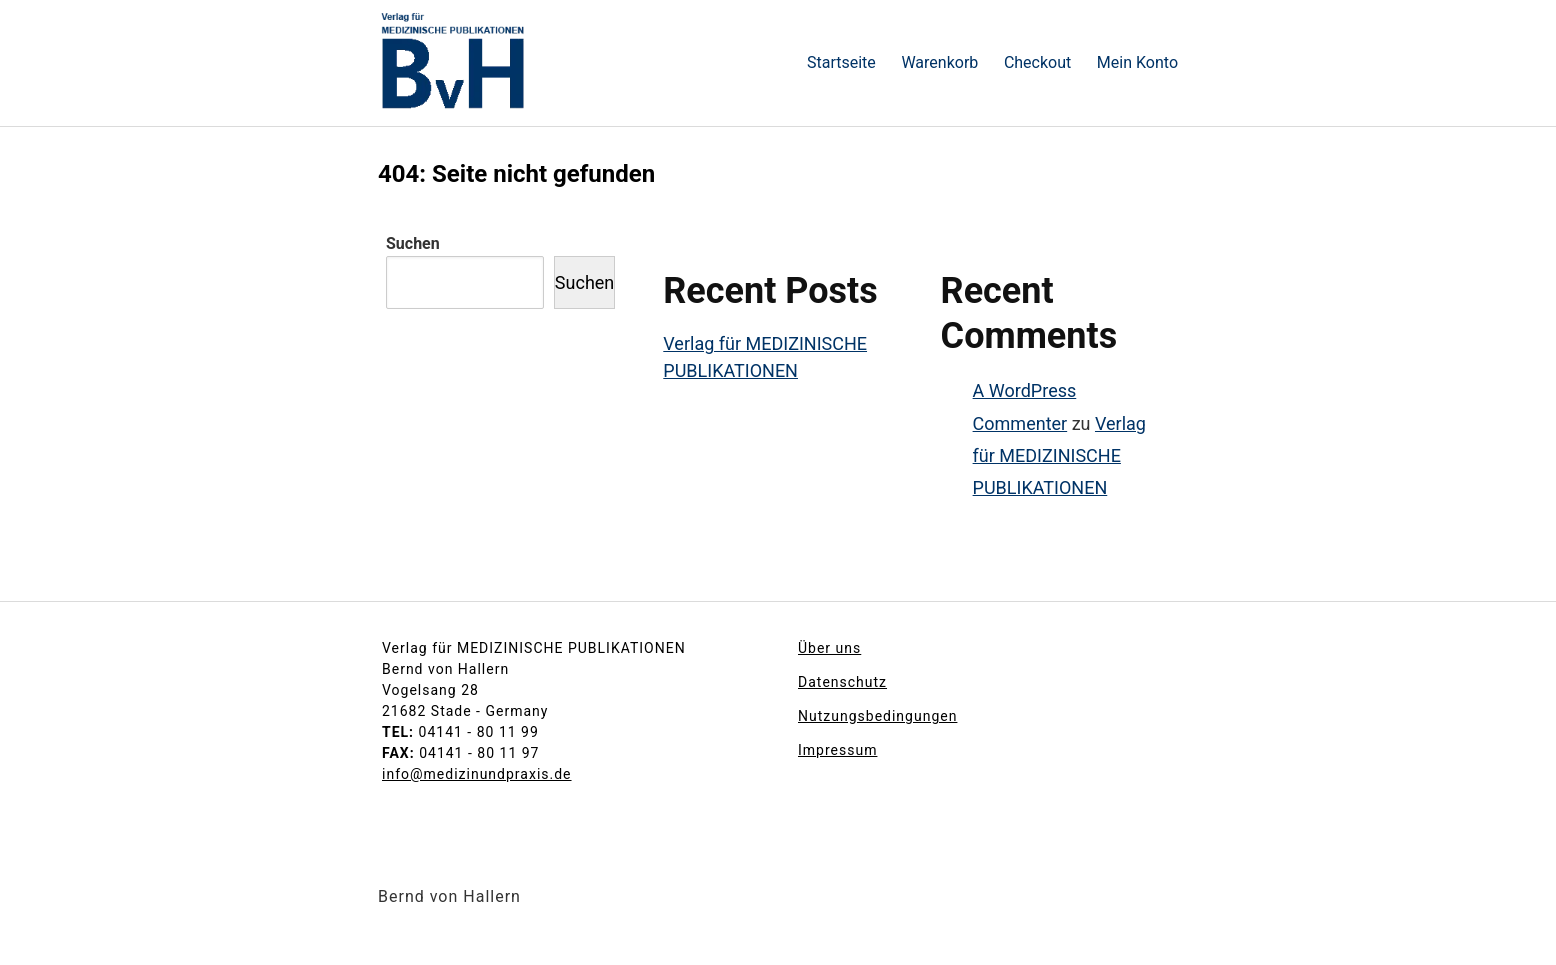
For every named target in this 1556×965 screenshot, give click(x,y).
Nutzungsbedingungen (877, 716)
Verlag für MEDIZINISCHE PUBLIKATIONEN (1059, 456)
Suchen (413, 243)
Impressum (837, 750)
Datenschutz (842, 682)
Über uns (829, 648)
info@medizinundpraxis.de (477, 774)
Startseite (841, 62)
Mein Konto (1137, 62)
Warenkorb (939, 62)
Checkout (1037, 62)
